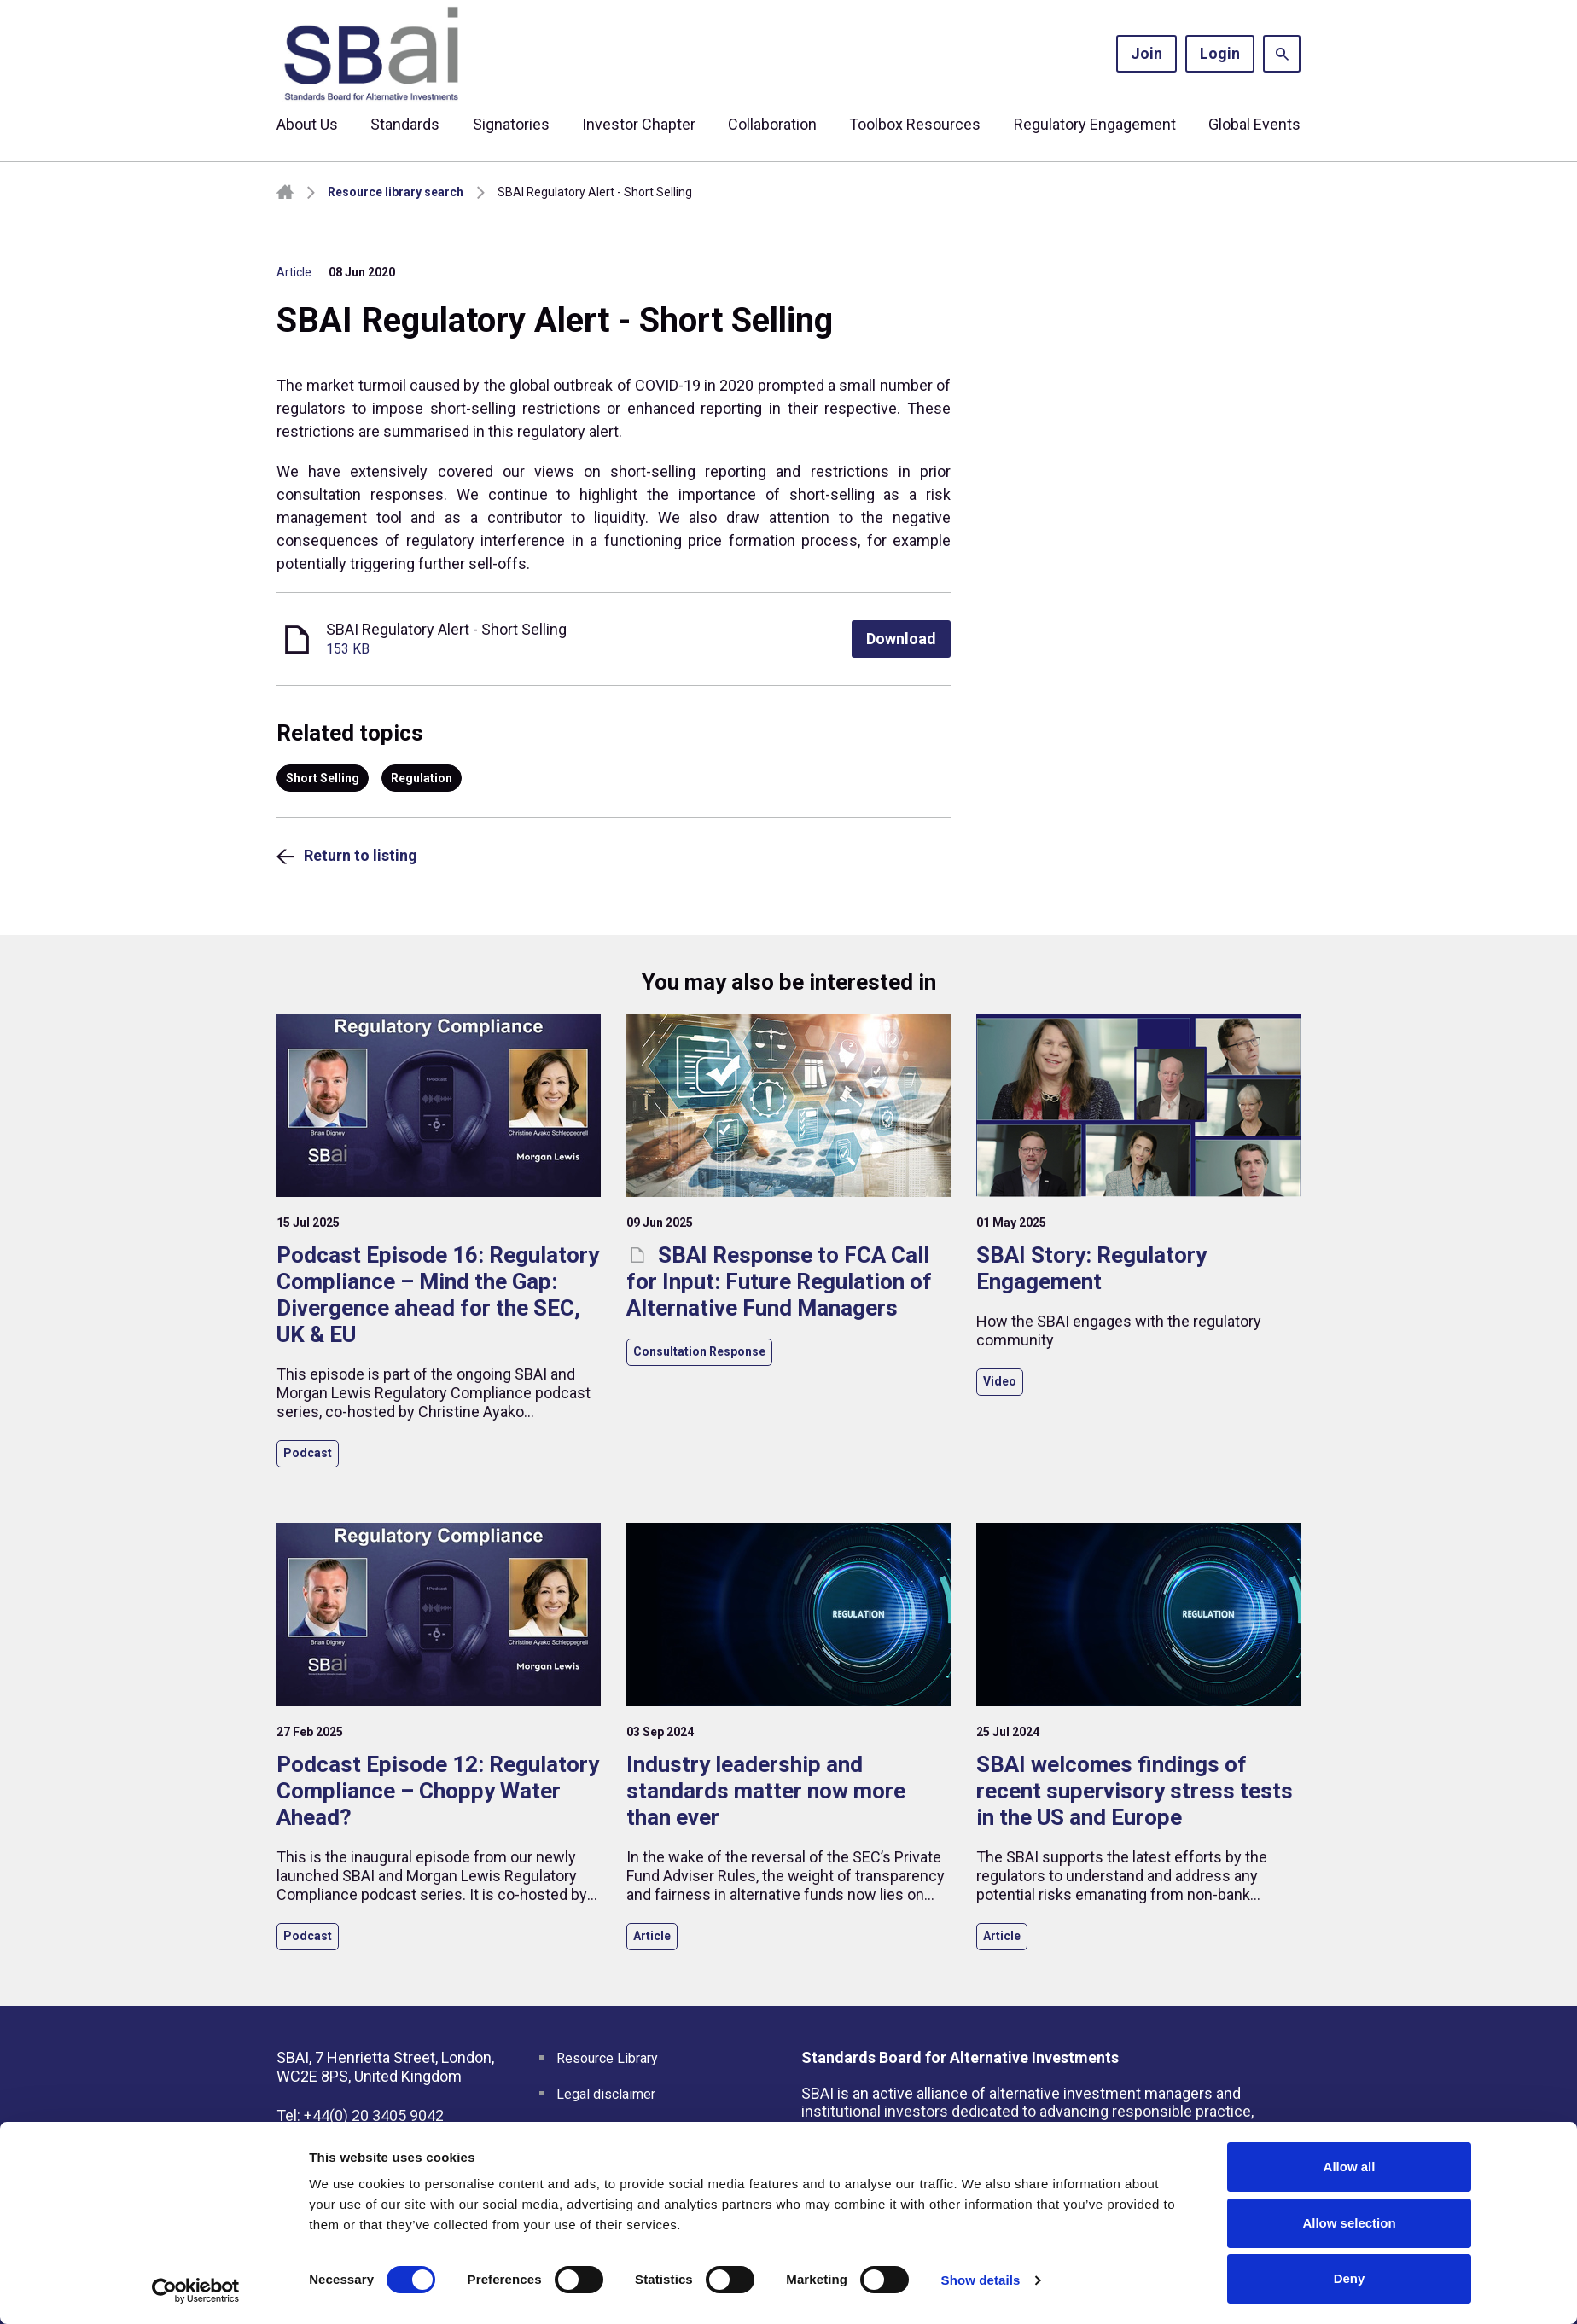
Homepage (285, 192)
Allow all (1350, 2166)
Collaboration (772, 124)
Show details (981, 2280)
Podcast (307, 1453)
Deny (1349, 2278)
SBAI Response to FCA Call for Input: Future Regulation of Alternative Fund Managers (779, 1281)
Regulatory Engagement (1095, 124)
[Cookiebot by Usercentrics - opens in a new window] (196, 2291)
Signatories (511, 124)
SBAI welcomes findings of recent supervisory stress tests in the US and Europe (1134, 1791)
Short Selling (322, 778)
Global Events (1254, 124)
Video (999, 1381)
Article (293, 272)
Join (1146, 53)
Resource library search (395, 192)
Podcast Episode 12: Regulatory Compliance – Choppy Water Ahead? (437, 1791)
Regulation (421, 778)
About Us (307, 124)
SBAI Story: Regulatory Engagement (1091, 1268)
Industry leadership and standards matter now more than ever (765, 1791)
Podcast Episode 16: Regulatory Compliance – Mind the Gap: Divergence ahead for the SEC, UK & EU (437, 1295)
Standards (404, 124)
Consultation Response (699, 1351)
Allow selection (1348, 2223)
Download (901, 639)
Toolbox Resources (915, 124)
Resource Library (607, 2058)
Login (1220, 53)
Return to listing (360, 855)
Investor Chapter (638, 124)
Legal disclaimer (605, 2094)
